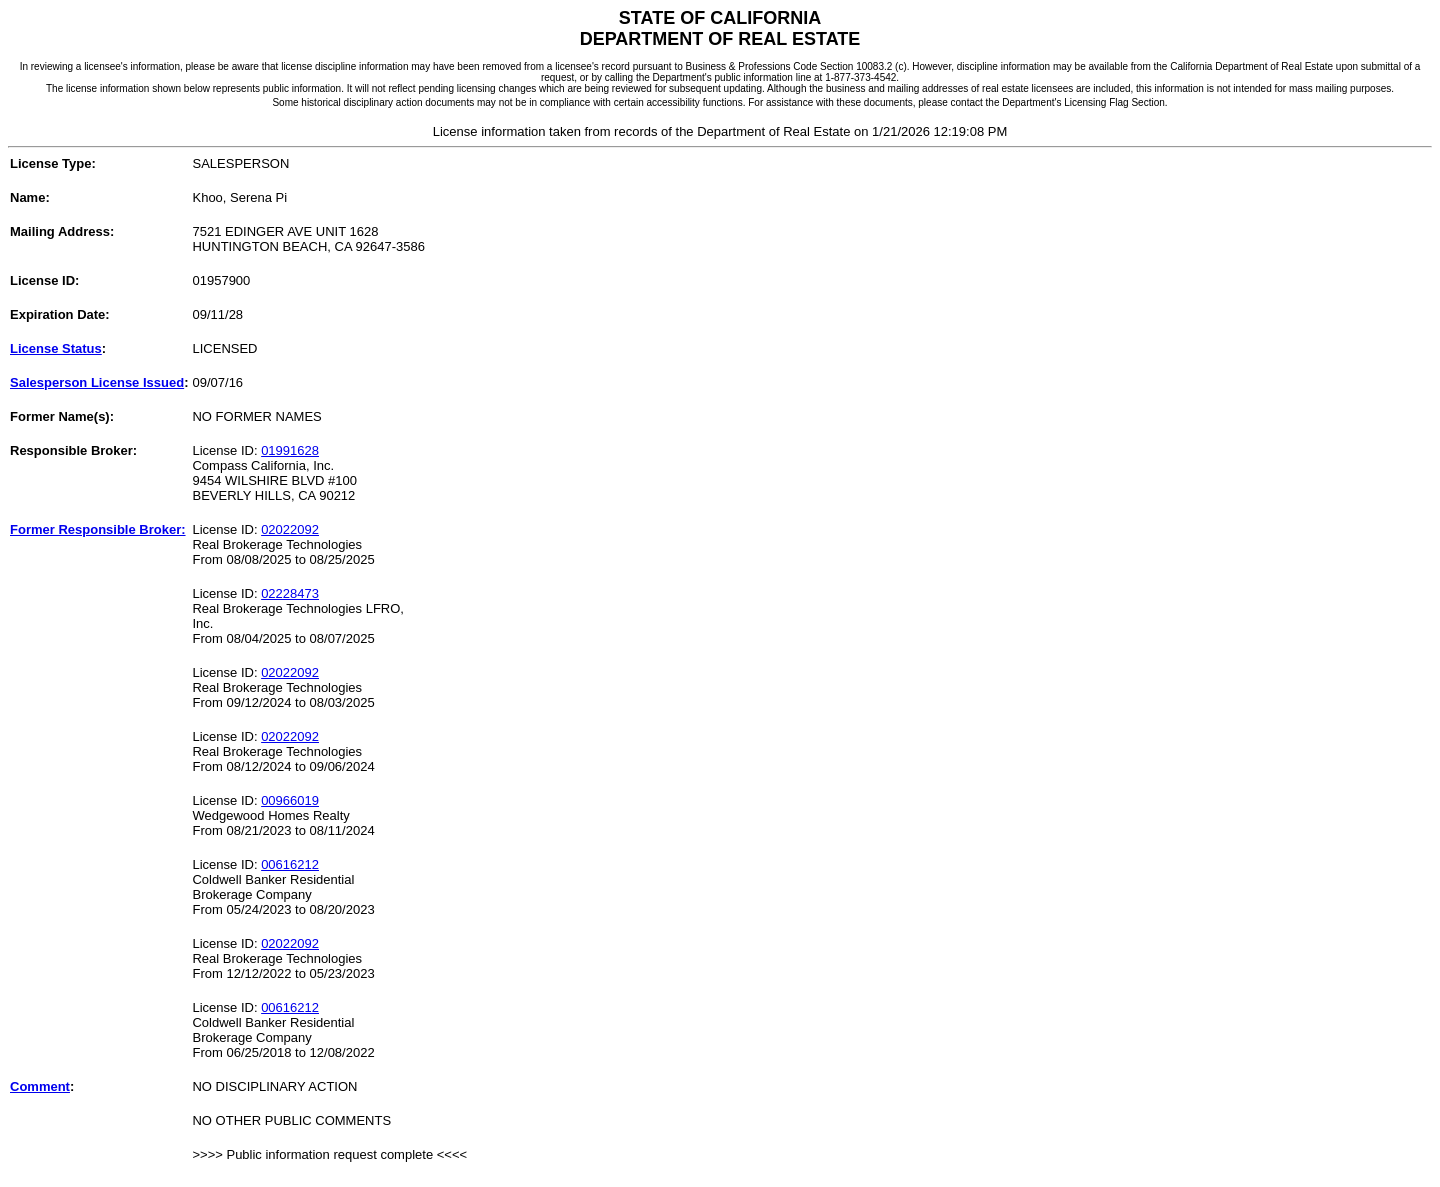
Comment (40, 1086)
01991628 (290, 450)
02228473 (290, 593)
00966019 (290, 800)
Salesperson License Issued (97, 382)
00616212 (290, 864)
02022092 (290, 529)
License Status (56, 348)
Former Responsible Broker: (98, 529)
